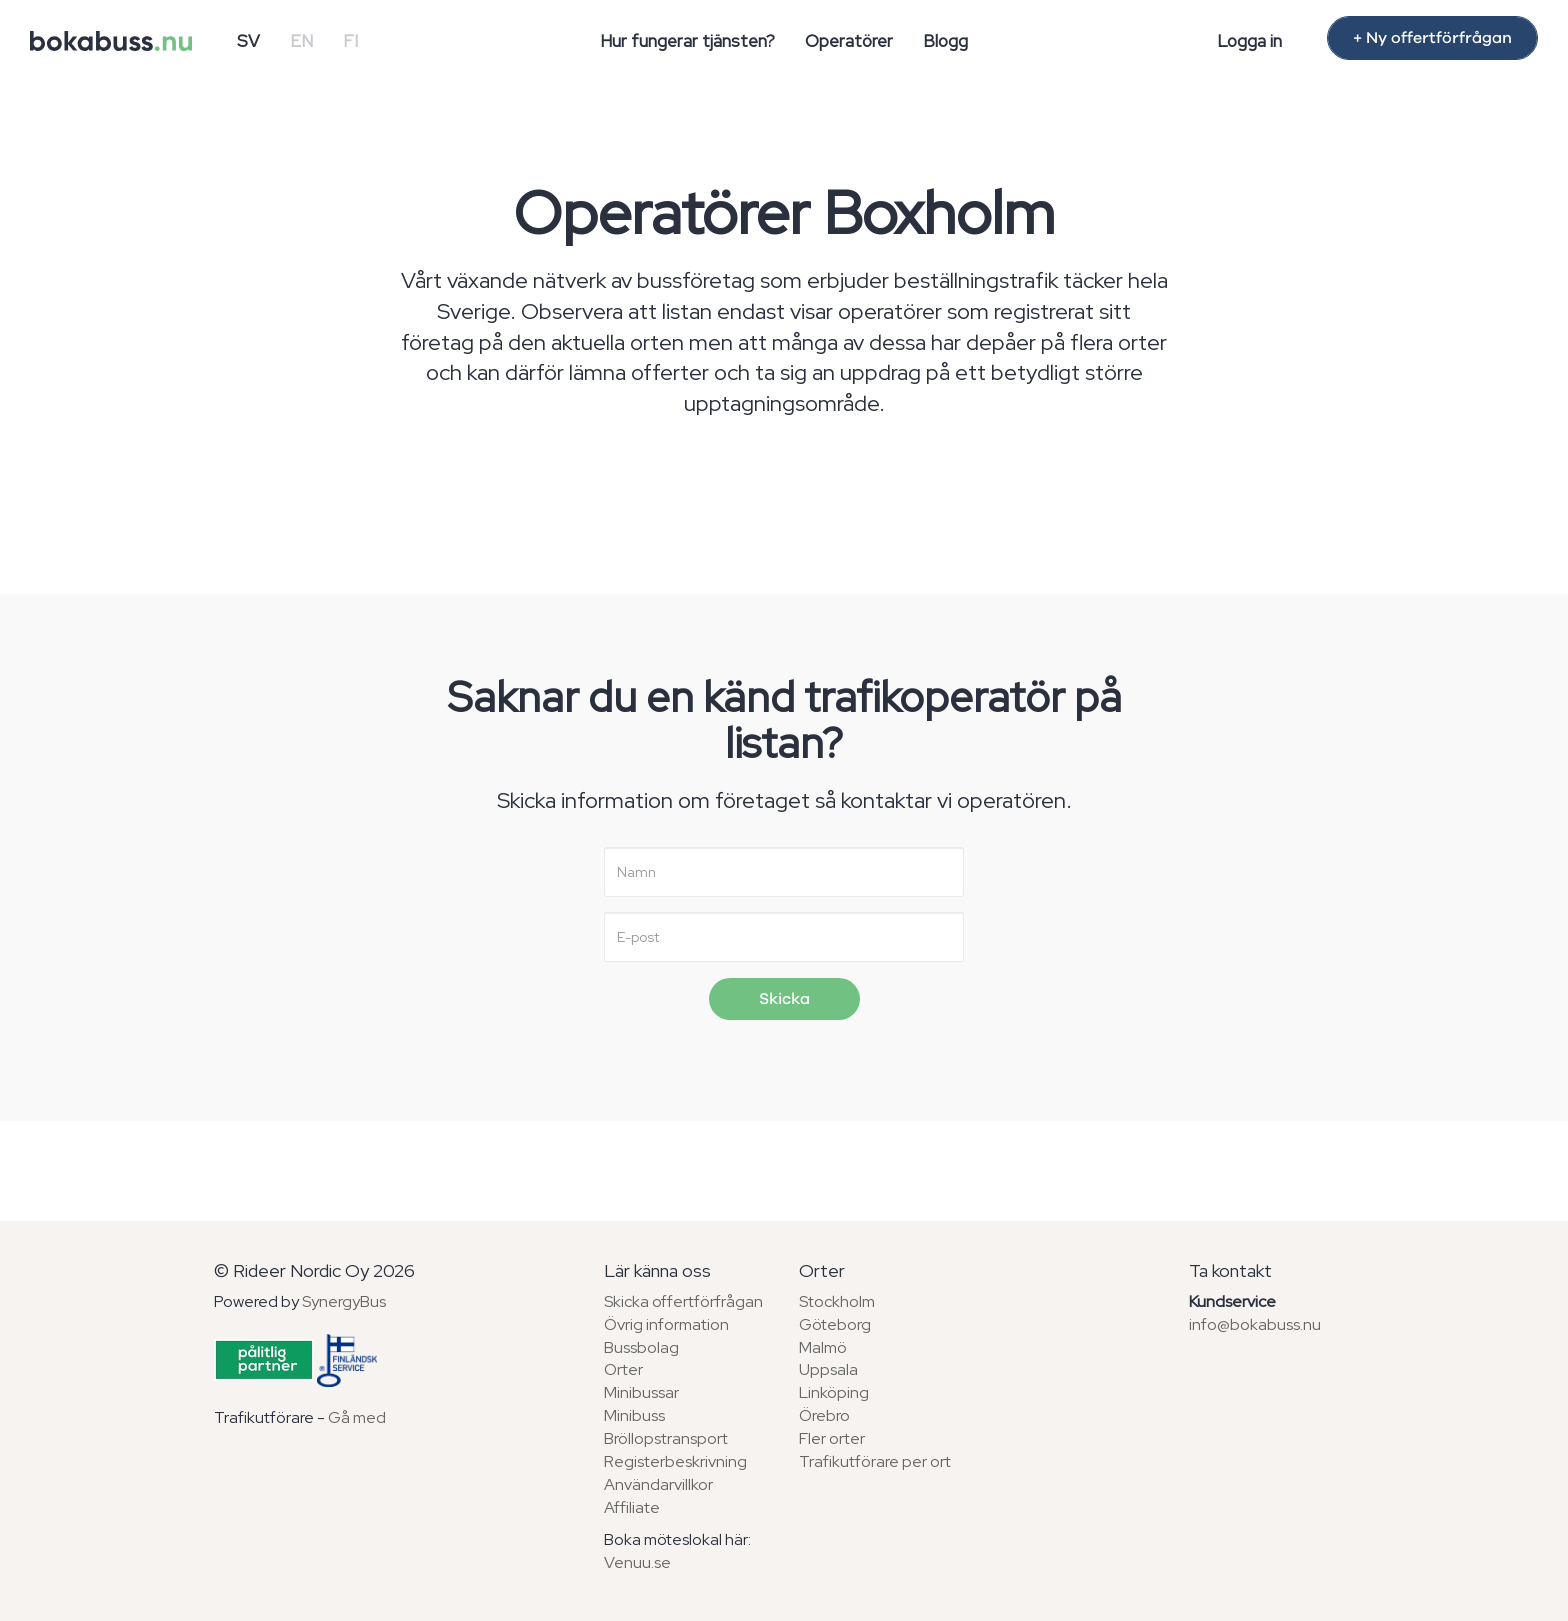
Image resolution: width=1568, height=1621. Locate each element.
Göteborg (835, 1324)
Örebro (824, 1415)
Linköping (834, 1392)
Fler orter (832, 1438)
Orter (623, 1369)
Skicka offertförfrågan (683, 1301)
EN (301, 41)
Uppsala (828, 1369)
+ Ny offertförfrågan (1432, 38)
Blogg (945, 41)
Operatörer (849, 41)
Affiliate (632, 1507)
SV (248, 41)
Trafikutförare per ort (875, 1461)
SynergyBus (344, 1301)
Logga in (1249, 41)
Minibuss (634, 1415)
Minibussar (641, 1392)
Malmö (823, 1347)
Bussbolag (641, 1347)
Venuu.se (637, 1562)
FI (350, 41)
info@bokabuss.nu (1255, 1324)
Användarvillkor (658, 1484)
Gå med (357, 1417)
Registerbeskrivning (675, 1461)
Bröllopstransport (666, 1438)
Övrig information (666, 1324)
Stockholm (837, 1301)
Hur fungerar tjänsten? (687, 41)
